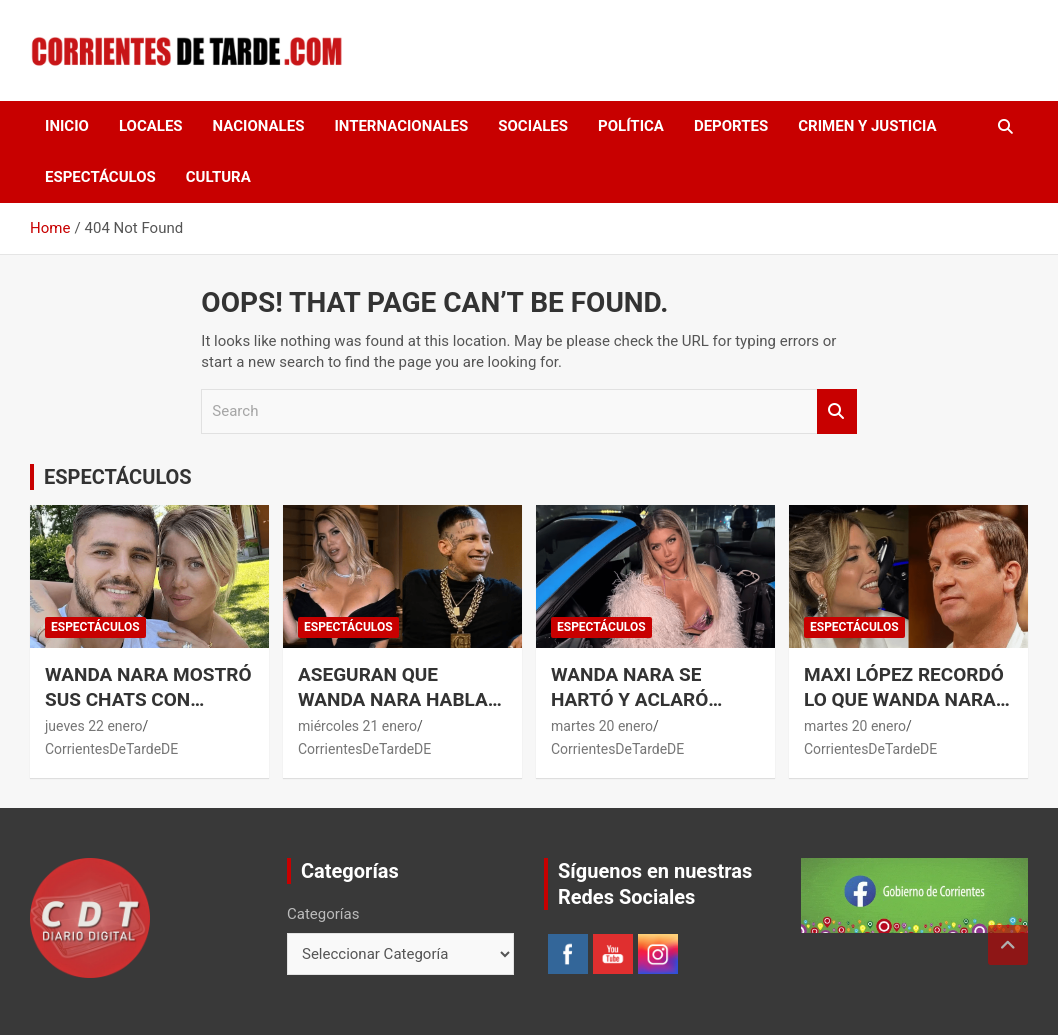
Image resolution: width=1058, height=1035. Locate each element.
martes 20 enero (602, 726)
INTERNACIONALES (401, 126)
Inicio (67, 126)
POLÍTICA (631, 126)
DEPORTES (731, 126)
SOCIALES (533, 126)
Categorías (323, 914)
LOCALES (151, 126)
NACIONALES (259, 126)
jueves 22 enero (94, 726)
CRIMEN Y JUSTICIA (867, 126)
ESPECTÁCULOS (100, 177)
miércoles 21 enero (357, 726)
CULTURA (218, 177)
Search (837, 411)
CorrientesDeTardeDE (111, 749)
